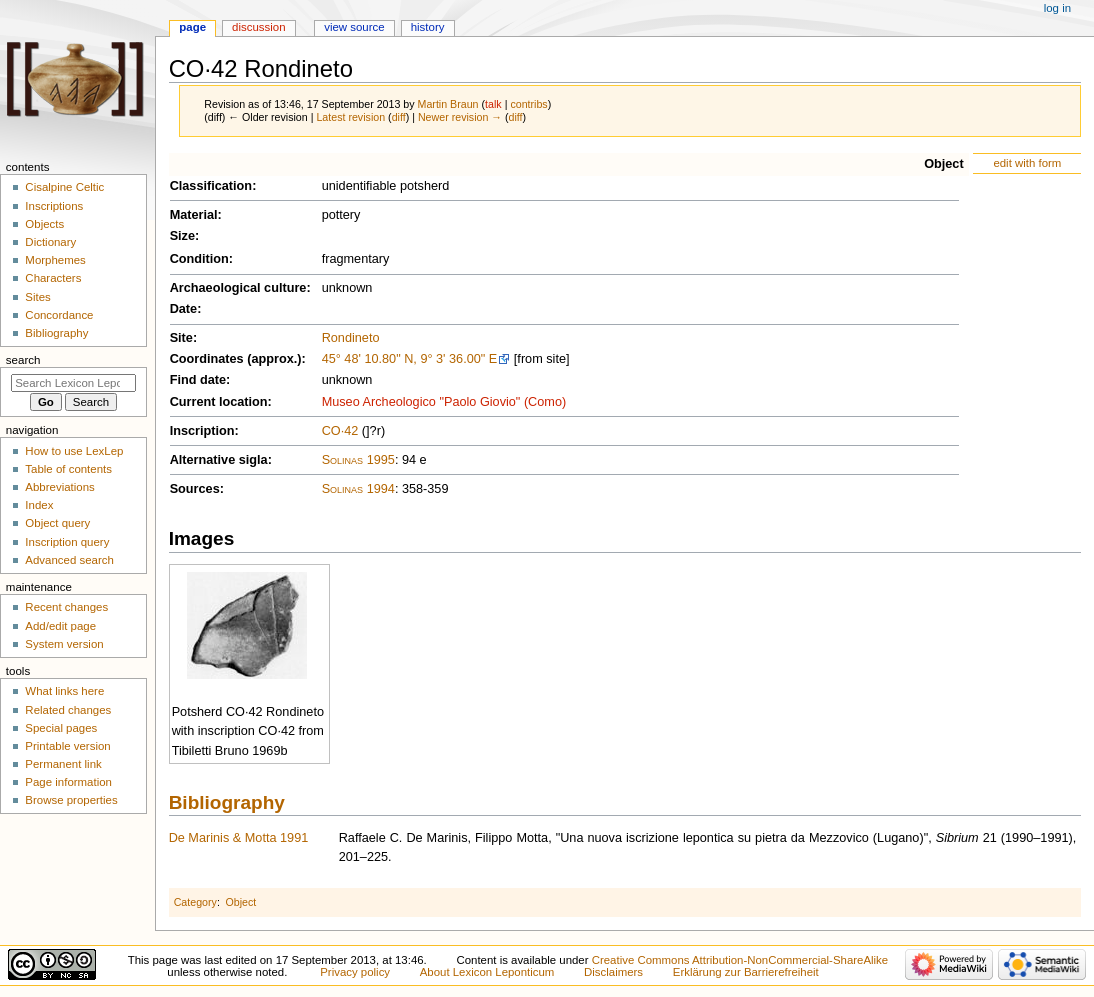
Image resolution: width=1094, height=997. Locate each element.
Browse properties (71, 800)
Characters (53, 278)
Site (181, 338)
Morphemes (55, 260)
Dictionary (50, 242)
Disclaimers (613, 972)
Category (195, 902)
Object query (57, 523)
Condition (199, 259)
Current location (219, 402)
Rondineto (351, 338)
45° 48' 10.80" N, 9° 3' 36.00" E (410, 359)
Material (194, 215)
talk (493, 104)
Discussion (258, 27)
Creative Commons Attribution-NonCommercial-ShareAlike (740, 960)
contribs (528, 104)
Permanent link (63, 764)
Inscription (202, 431)
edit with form (1027, 163)
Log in (1057, 8)
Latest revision (350, 117)
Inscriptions (54, 206)
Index (39, 505)
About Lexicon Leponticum (487, 972)
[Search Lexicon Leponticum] (73, 383)
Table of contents (68, 469)
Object (943, 164)
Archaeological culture (238, 288)
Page (192, 27)
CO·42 (340, 431)
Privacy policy (355, 972)
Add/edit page (60, 626)
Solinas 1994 (358, 489)
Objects (44, 224)
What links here (64, 691)
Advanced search (69, 560)
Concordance (59, 315)
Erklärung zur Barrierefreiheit (746, 972)
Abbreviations (59, 487)
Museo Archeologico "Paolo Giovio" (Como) (444, 402)
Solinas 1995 (358, 460)
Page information (68, 782)
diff (399, 117)
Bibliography (227, 802)
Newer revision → (460, 117)
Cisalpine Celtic (64, 187)
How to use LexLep (74, 451)
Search (23, 360)
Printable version (67, 746)
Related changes (68, 710)
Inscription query (67, 542)
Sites (37, 297)
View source (354, 27)
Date (184, 309)
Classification (211, 186)
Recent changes (66, 607)
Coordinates (207, 359)
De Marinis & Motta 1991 (239, 838)
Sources (195, 489)
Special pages (61, 728)
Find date (198, 380)
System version (64, 644)
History (428, 27)
